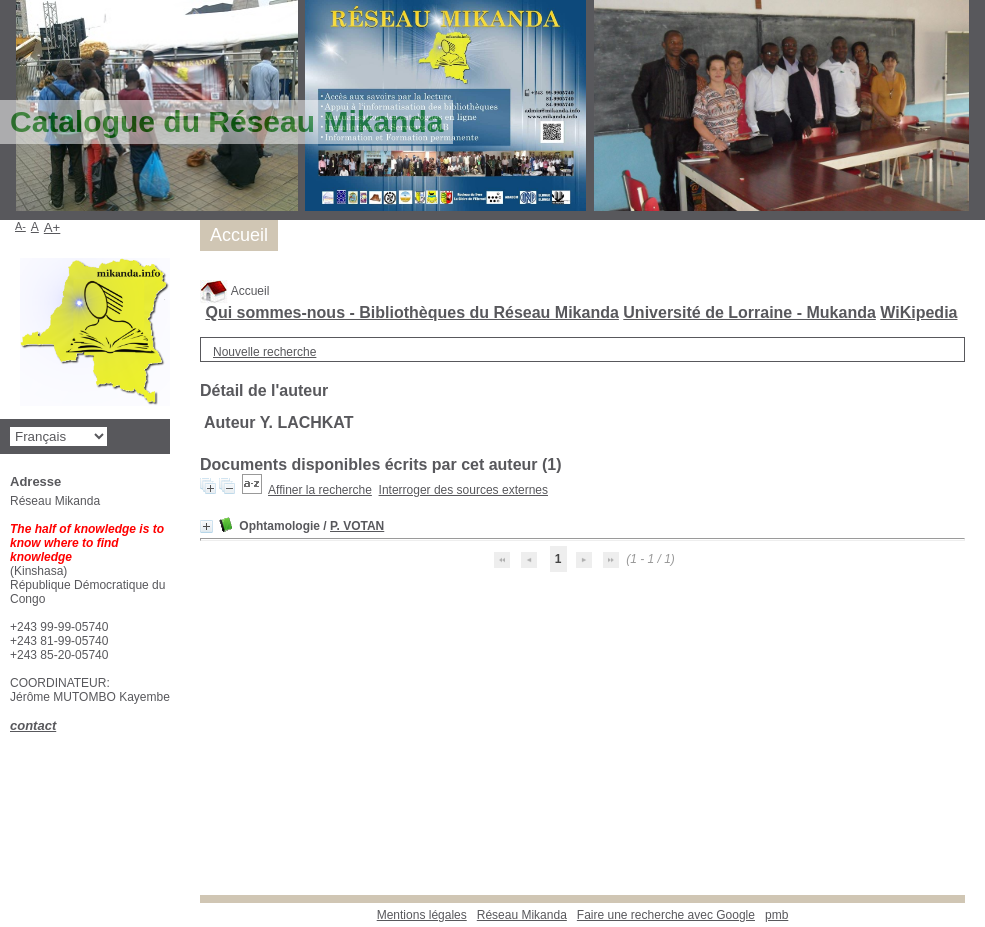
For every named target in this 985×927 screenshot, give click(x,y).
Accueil (234, 291)
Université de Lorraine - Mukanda (749, 312)
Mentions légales (422, 915)
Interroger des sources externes (463, 490)
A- (20, 226)
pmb (776, 915)
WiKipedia (918, 312)
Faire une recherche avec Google (666, 915)
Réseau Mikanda (522, 915)
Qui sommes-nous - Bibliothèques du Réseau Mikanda (411, 312)
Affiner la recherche (320, 490)
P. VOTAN (357, 526)
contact (33, 725)
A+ (52, 227)
